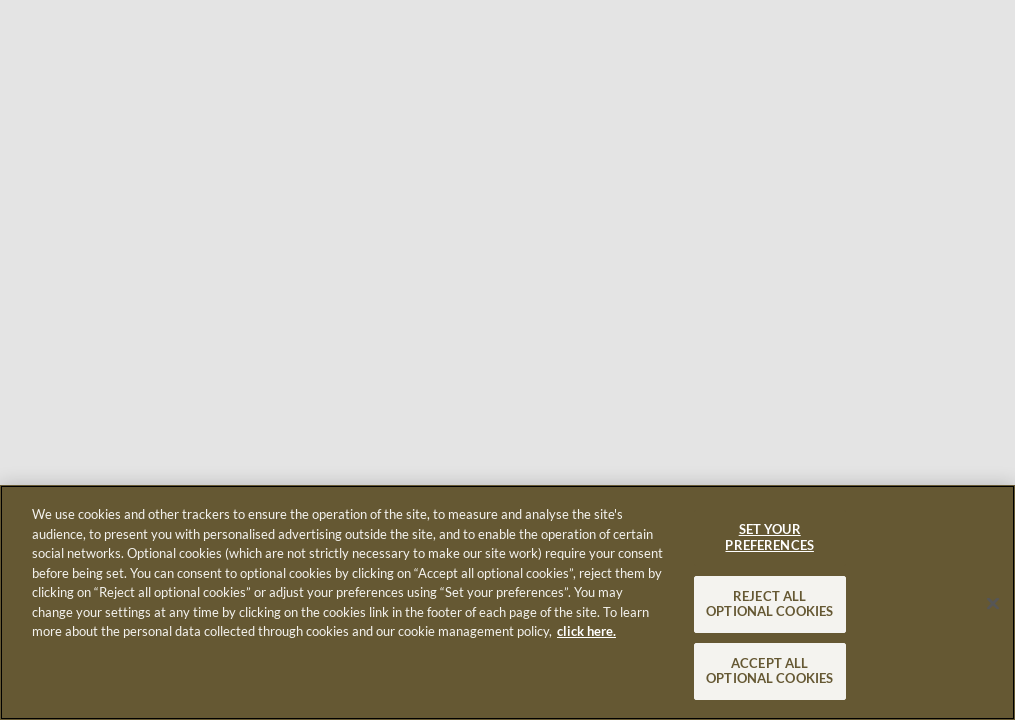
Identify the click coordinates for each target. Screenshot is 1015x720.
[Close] (993, 603)
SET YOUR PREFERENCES (769, 537)
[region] (507, 602)
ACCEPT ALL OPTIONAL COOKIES (769, 671)
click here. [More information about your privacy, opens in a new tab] (586, 631)
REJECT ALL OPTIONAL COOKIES (769, 604)
